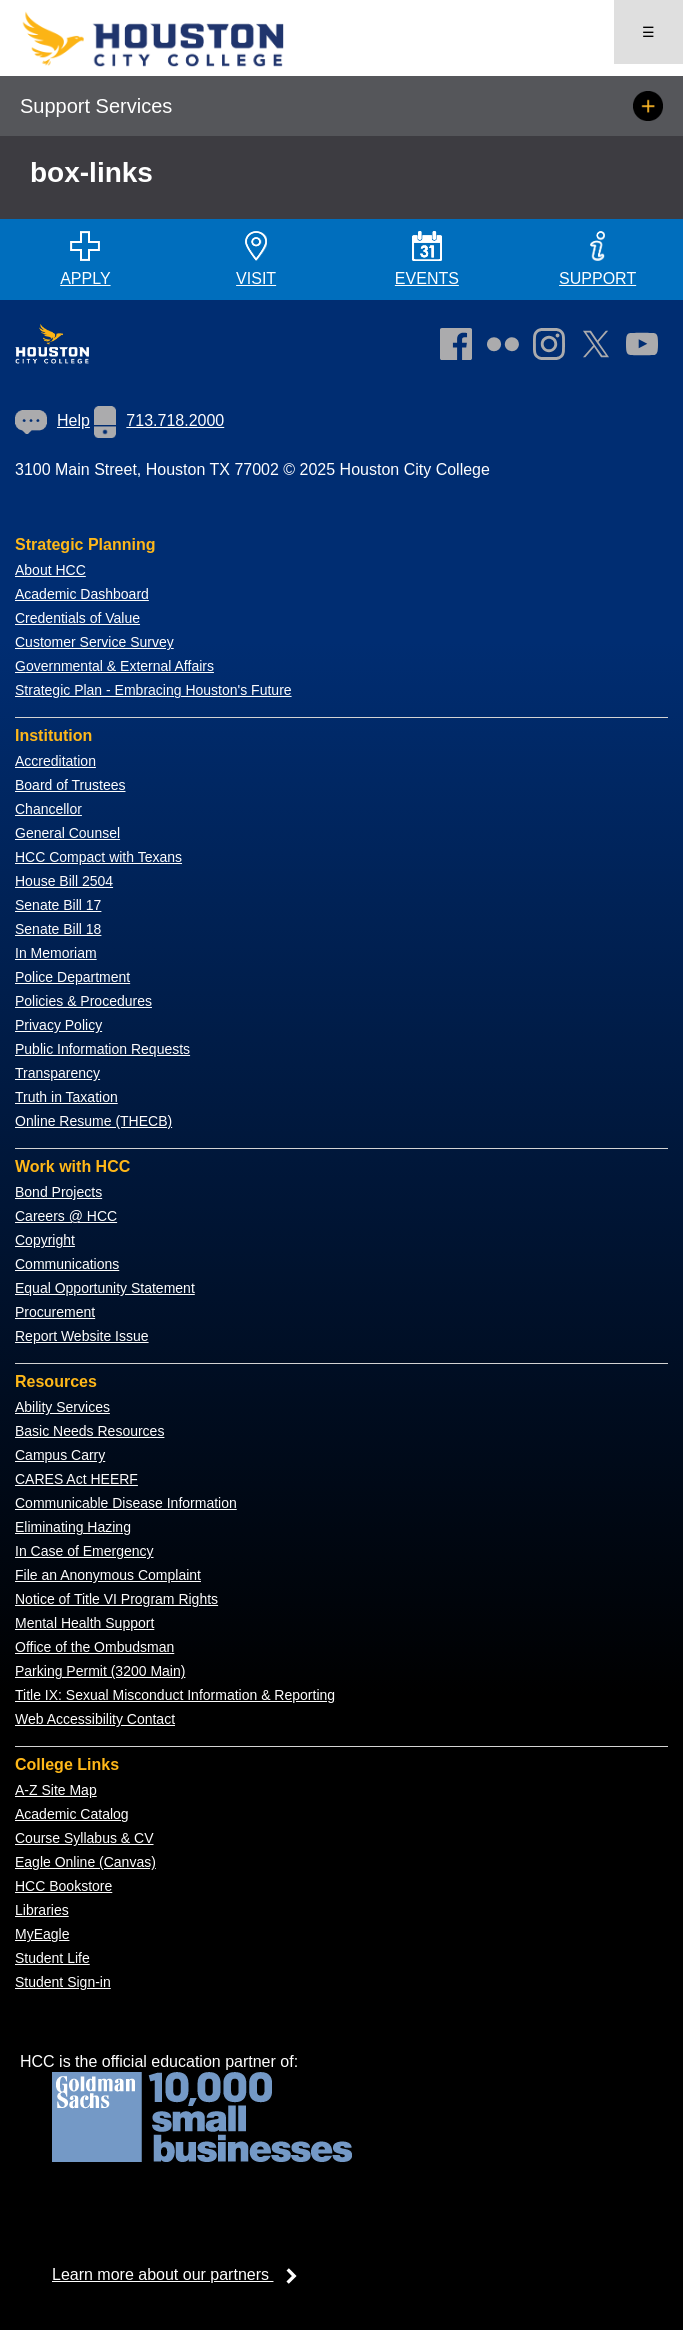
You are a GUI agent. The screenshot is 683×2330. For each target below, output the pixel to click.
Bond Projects (58, 1192)
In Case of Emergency (84, 1551)
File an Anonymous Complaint (108, 1575)
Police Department (72, 977)
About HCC (50, 570)
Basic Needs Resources (89, 1431)
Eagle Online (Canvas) (85, 1862)
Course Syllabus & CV (84, 1838)
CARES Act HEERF (76, 1479)
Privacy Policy (58, 1025)
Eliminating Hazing (73, 1527)
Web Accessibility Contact (95, 1719)
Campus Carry (60, 1455)
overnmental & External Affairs (120, 666)
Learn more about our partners (181, 2274)
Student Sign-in (63, 1982)
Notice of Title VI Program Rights (116, 1599)
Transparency (57, 1073)
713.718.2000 (159, 420)
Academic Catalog (72, 1814)
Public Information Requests (102, 1049)
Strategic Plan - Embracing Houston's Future (153, 690)
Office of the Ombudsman (94, 1647)
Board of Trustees (70, 785)
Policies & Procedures (83, 1001)
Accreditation (55, 761)
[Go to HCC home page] (181, 62)
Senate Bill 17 (58, 905)
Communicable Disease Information (126, 1503)
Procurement (55, 1312)
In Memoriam (56, 953)
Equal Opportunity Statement (105, 1288)
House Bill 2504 (64, 881)
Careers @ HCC (66, 1216)
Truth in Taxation (66, 1097)
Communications (67, 1264)
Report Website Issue (82, 1336)
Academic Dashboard (82, 594)
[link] (554, 348)
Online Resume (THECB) (93, 1121)
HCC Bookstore (63, 1886)
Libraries (42, 1910)
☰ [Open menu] (648, 32)
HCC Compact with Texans (98, 857)
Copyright (45, 1240)
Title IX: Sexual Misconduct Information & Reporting (175, 1695)
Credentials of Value (77, 618)
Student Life (52, 1958)
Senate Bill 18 (58, 929)
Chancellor (48, 809)
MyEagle (42, 1934)
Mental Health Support (84, 1623)
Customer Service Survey (94, 642)
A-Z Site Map (56, 1790)
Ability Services (62, 1407)
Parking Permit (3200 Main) (100, 1671)
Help (52, 420)
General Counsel (67, 833)
